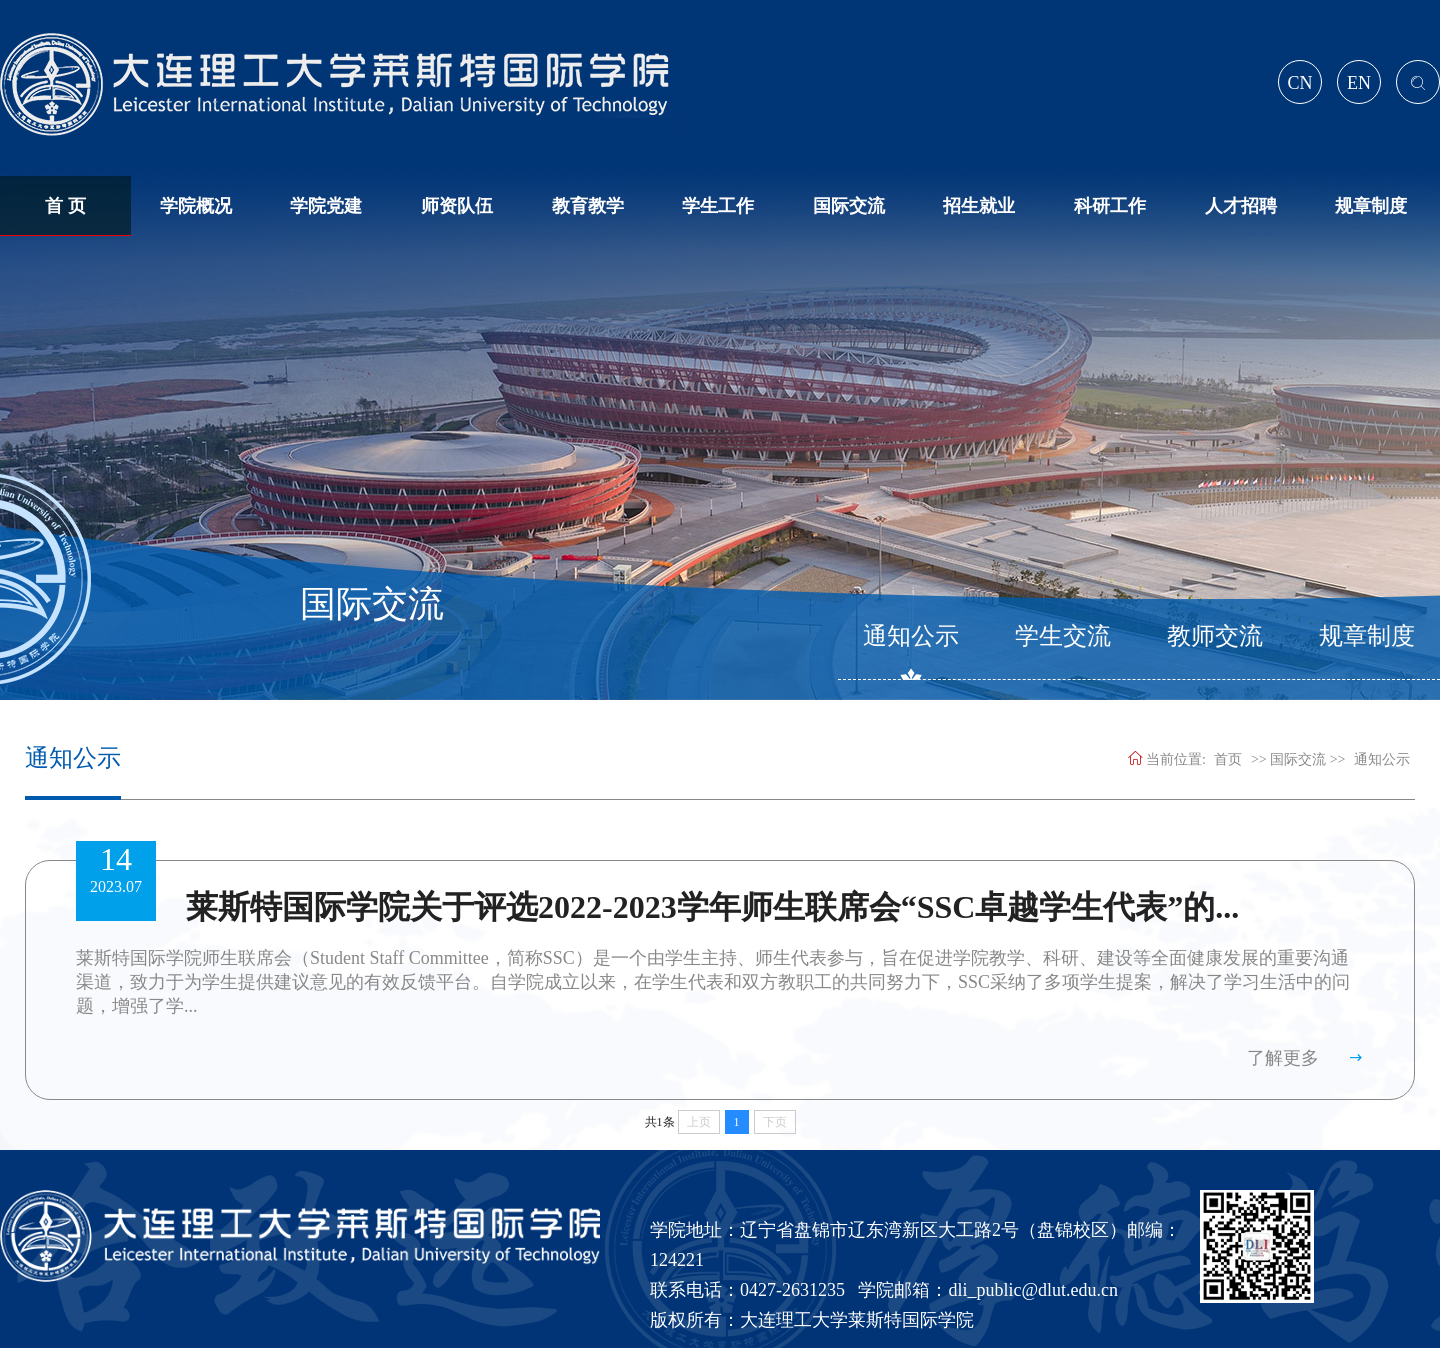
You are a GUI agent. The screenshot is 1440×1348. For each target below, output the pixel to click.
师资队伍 (457, 206)
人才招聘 (1241, 206)
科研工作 (1110, 206)
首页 (1228, 759)
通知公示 (911, 636)
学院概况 (196, 206)
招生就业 (979, 206)
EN (1359, 83)
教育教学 (588, 206)
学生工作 (718, 206)
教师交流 (1215, 636)
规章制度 (1371, 206)
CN (1299, 83)
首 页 (65, 206)
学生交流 (1063, 636)
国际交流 (849, 206)
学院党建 (326, 206)
